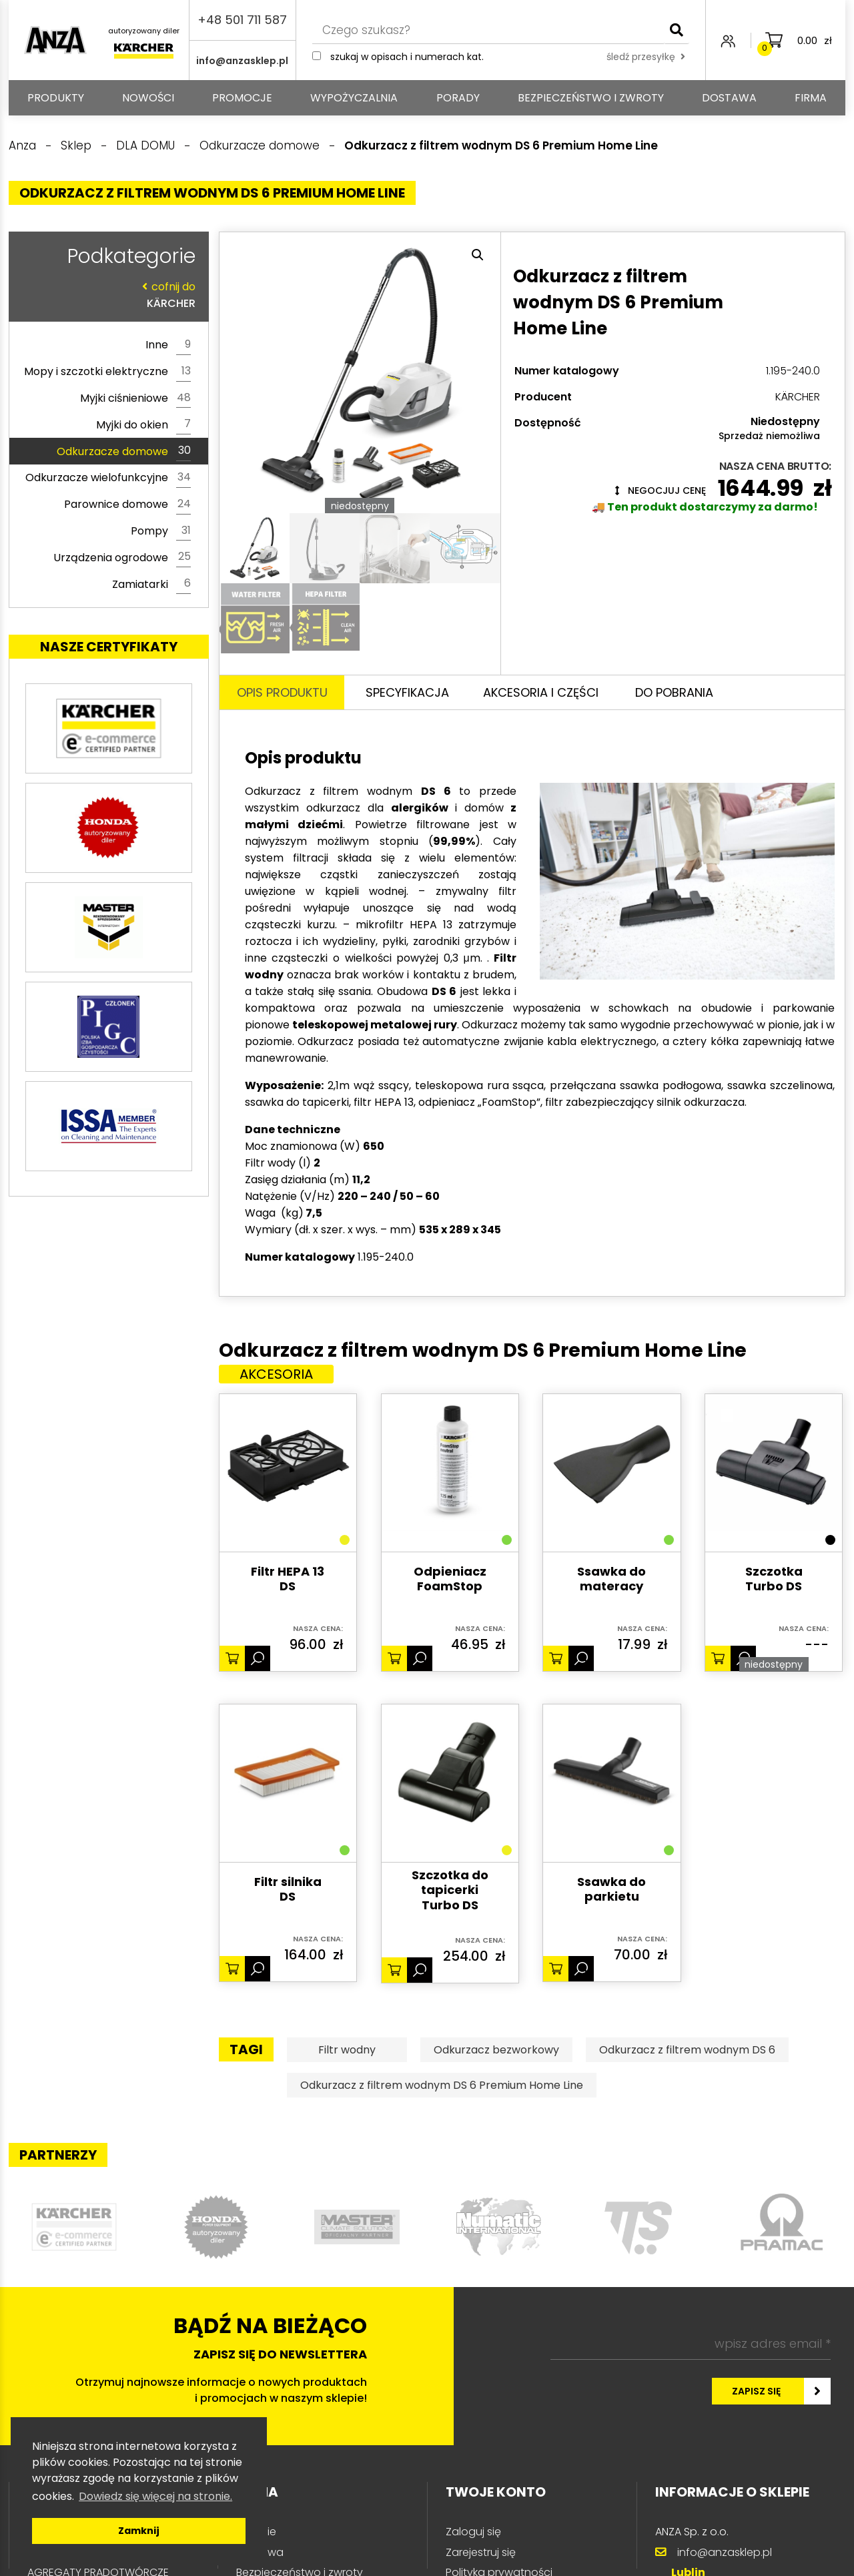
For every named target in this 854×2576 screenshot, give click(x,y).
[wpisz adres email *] (690, 2344)
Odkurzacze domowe (124, 451)
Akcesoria (276, 1374)
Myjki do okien (143, 424)
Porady (458, 97)
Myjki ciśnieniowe (135, 398)
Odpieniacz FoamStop (450, 1579)
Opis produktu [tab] (282, 692)
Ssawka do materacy (611, 1579)
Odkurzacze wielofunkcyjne (108, 478)
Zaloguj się (473, 2531)
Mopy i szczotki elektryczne (107, 372)
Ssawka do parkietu (611, 1890)
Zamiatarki (151, 584)
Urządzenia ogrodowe (122, 557)
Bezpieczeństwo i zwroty (591, 97)
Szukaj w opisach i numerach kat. (407, 56)
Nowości (148, 97)
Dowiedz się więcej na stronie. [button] (155, 2496)
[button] (478, 255)
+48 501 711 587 (242, 19)
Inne (168, 345)
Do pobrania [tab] (674, 692)
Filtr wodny (347, 2049)
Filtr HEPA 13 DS (287, 1579)
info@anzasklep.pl (242, 60)
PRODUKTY (55, 97)
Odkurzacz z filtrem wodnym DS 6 (687, 2049)
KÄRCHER (105, 294)
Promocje (242, 97)
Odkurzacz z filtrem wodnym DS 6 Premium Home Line (441, 2085)
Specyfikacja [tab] (407, 692)
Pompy (161, 531)
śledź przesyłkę (645, 56)
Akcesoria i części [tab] (540, 692)
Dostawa (729, 97)
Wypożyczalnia (354, 97)
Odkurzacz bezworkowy (496, 2049)
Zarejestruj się (481, 2552)
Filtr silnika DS (288, 1890)
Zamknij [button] (138, 2530)
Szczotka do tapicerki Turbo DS (450, 1890)
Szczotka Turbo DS (774, 1579)
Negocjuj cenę (660, 490)
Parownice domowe (127, 505)
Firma (811, 97)
